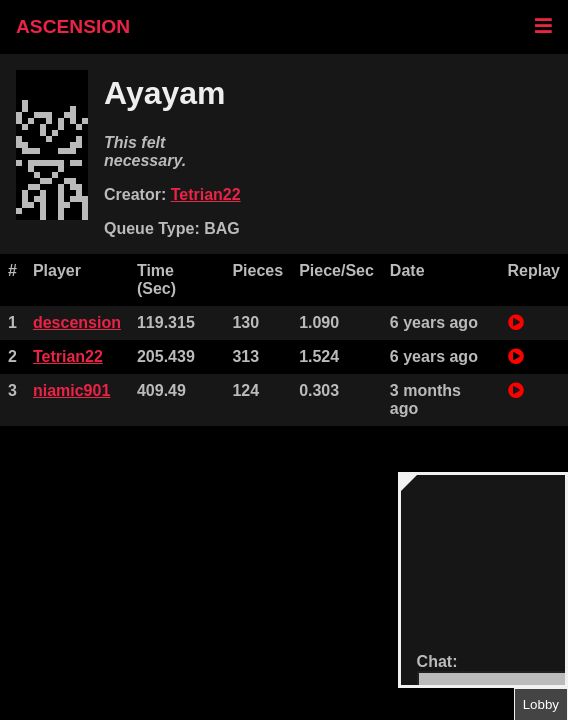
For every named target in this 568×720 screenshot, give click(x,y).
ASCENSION (73, 26)
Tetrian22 (206, 194)
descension (77, 322)
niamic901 (71, 390)
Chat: (437, 661)
